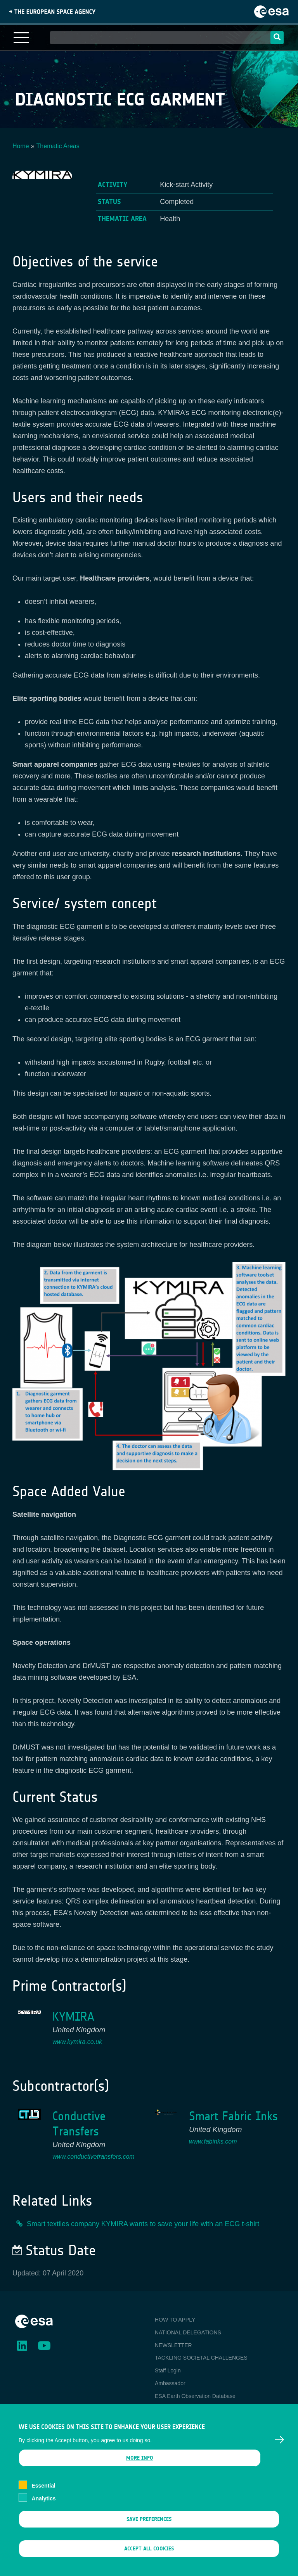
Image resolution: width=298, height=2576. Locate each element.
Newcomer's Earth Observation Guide (200, 2409)
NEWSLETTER (173, 2345)
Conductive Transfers (79, 2124)
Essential (43, 2498)
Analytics (43, 2510)
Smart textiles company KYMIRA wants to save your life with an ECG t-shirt (143, 2224)
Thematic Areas (58, 146)
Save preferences (149, 2531)
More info (139, 2469)
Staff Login (168, 2370)
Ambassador (170, 2383)
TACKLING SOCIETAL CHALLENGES (201, 2358)
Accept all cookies (149, 2560)
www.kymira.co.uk (77, 2041)
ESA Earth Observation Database (195, 2396)
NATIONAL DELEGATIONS (188, 2332)
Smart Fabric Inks (233, 2116)
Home (20, 146)
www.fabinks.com (213, 2141)
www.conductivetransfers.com (93, 2156)
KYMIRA (73, 2016)
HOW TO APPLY (175, 2320)
